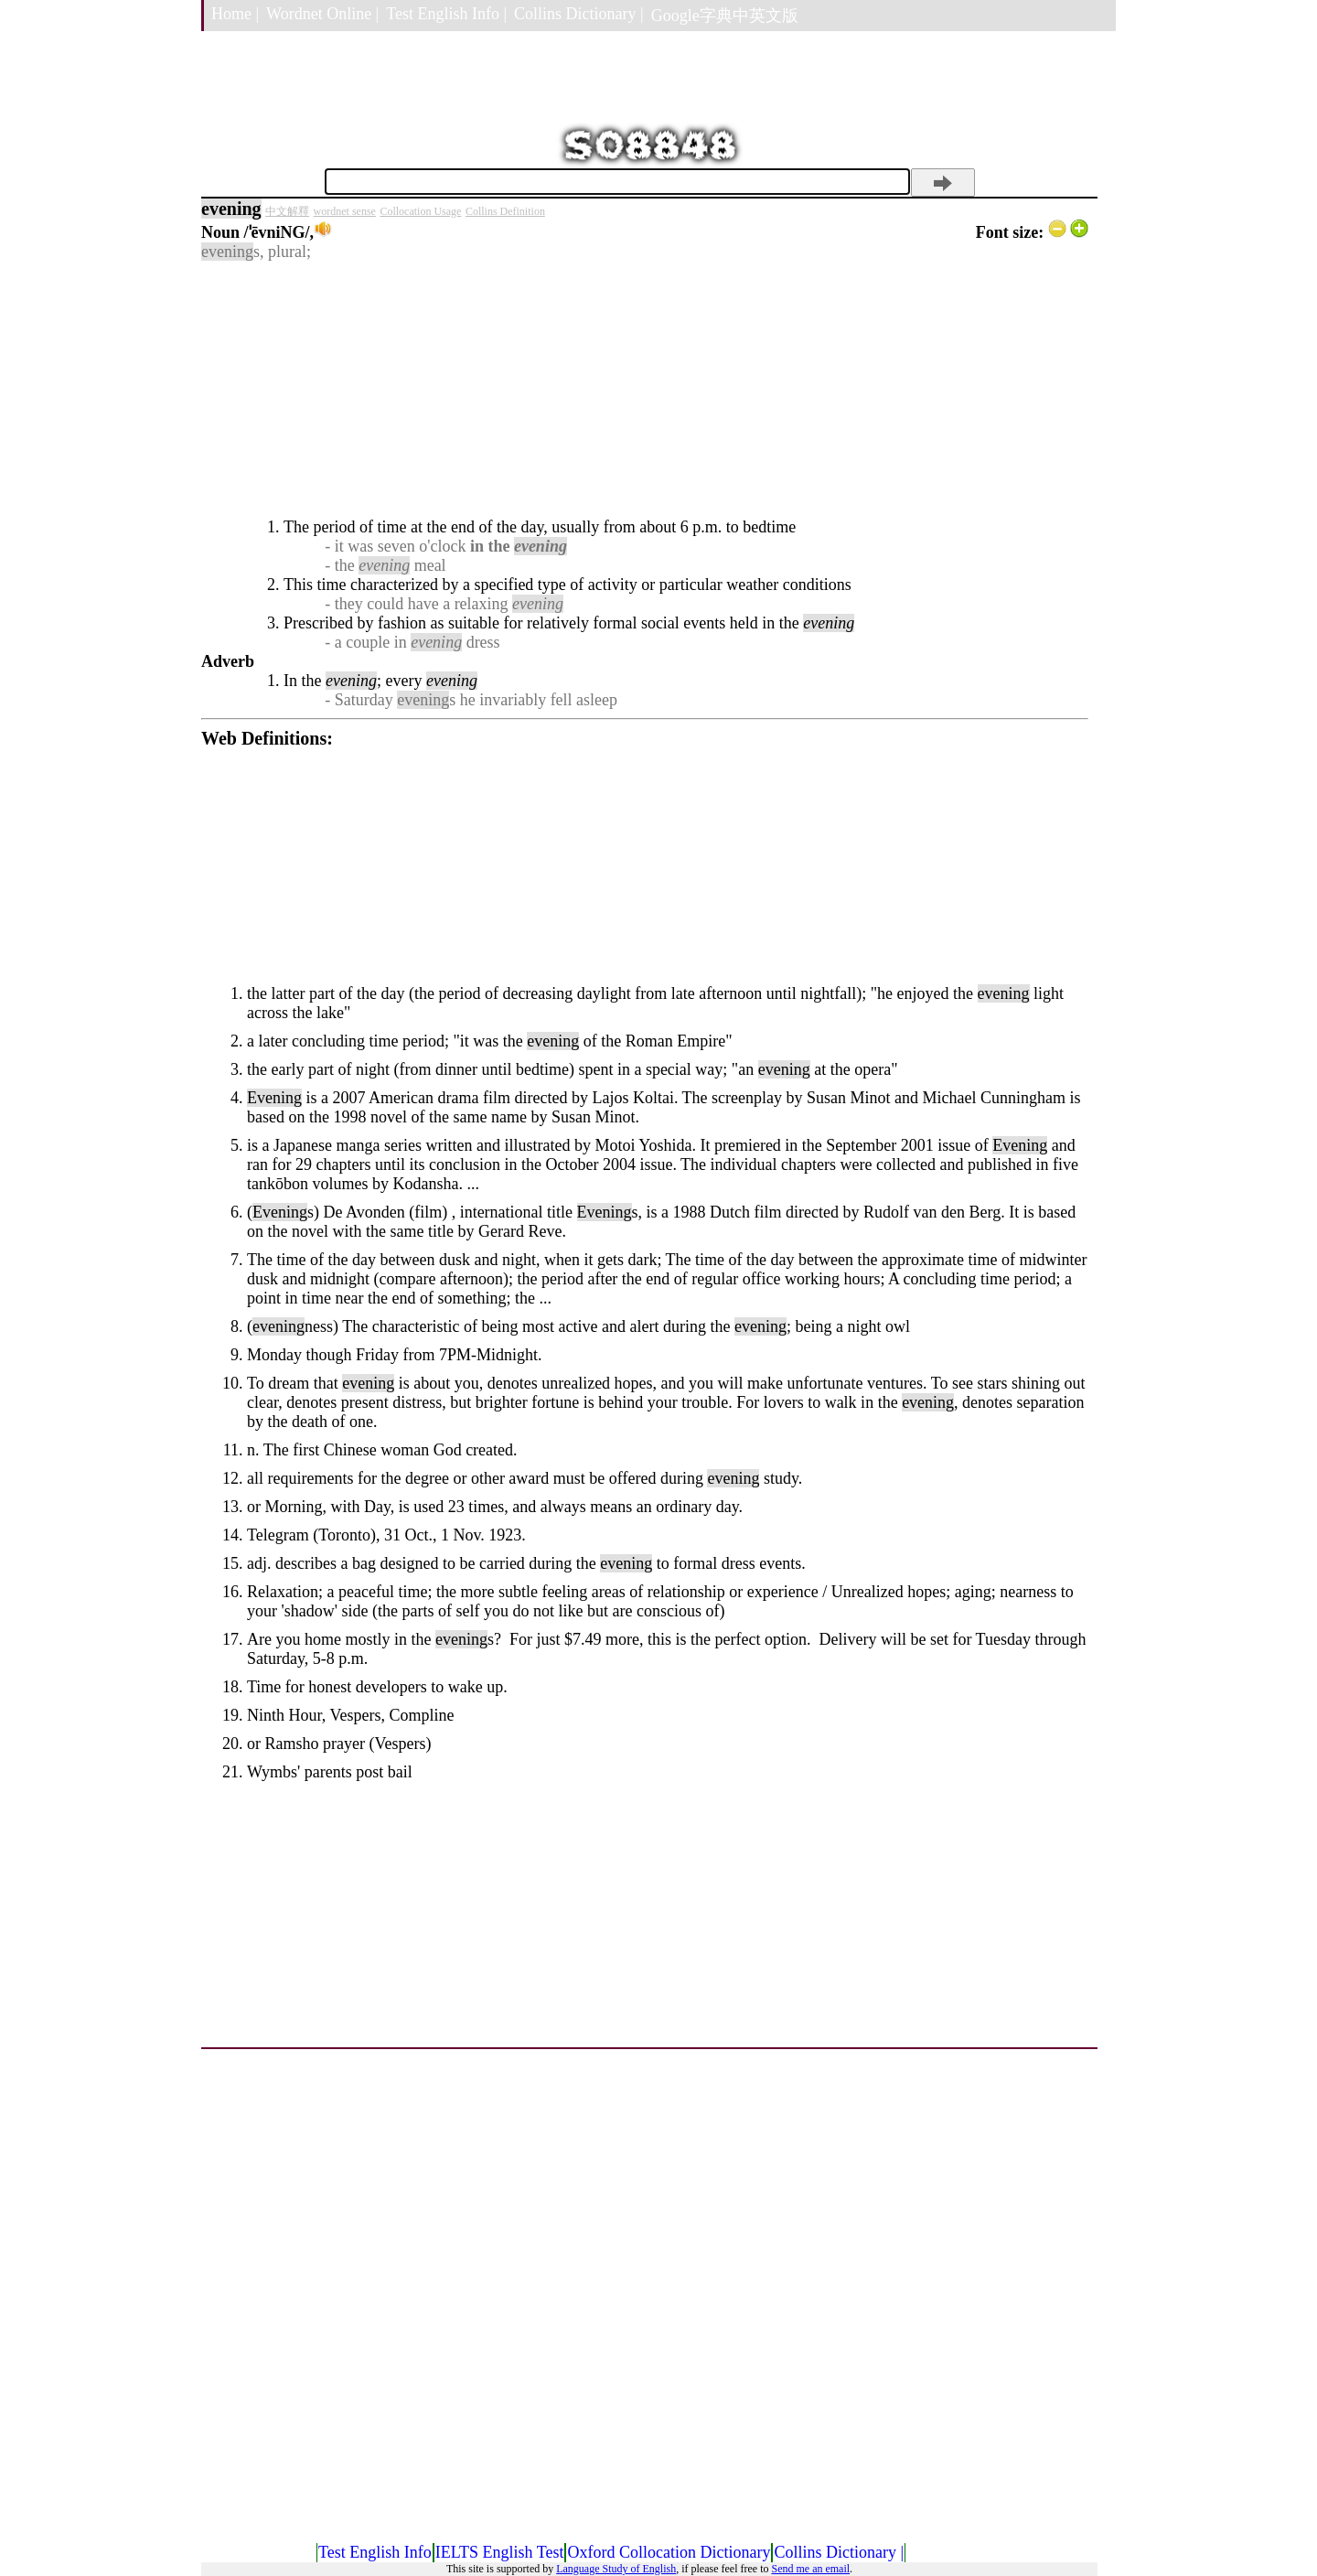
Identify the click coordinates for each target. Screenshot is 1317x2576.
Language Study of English (616, 2568)
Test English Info (375, 2552)
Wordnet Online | (322, 14)
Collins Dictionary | (579, 14)
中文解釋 (287, 211)
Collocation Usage (420, 211)
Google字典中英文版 (724, 15)
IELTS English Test (499, 2552)
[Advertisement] (644, 390)
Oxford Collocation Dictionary (668, 2552)
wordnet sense (345, 211)
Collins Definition (505, 211)
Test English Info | (446, 14)
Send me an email (810, 2568)
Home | (235, 14)
